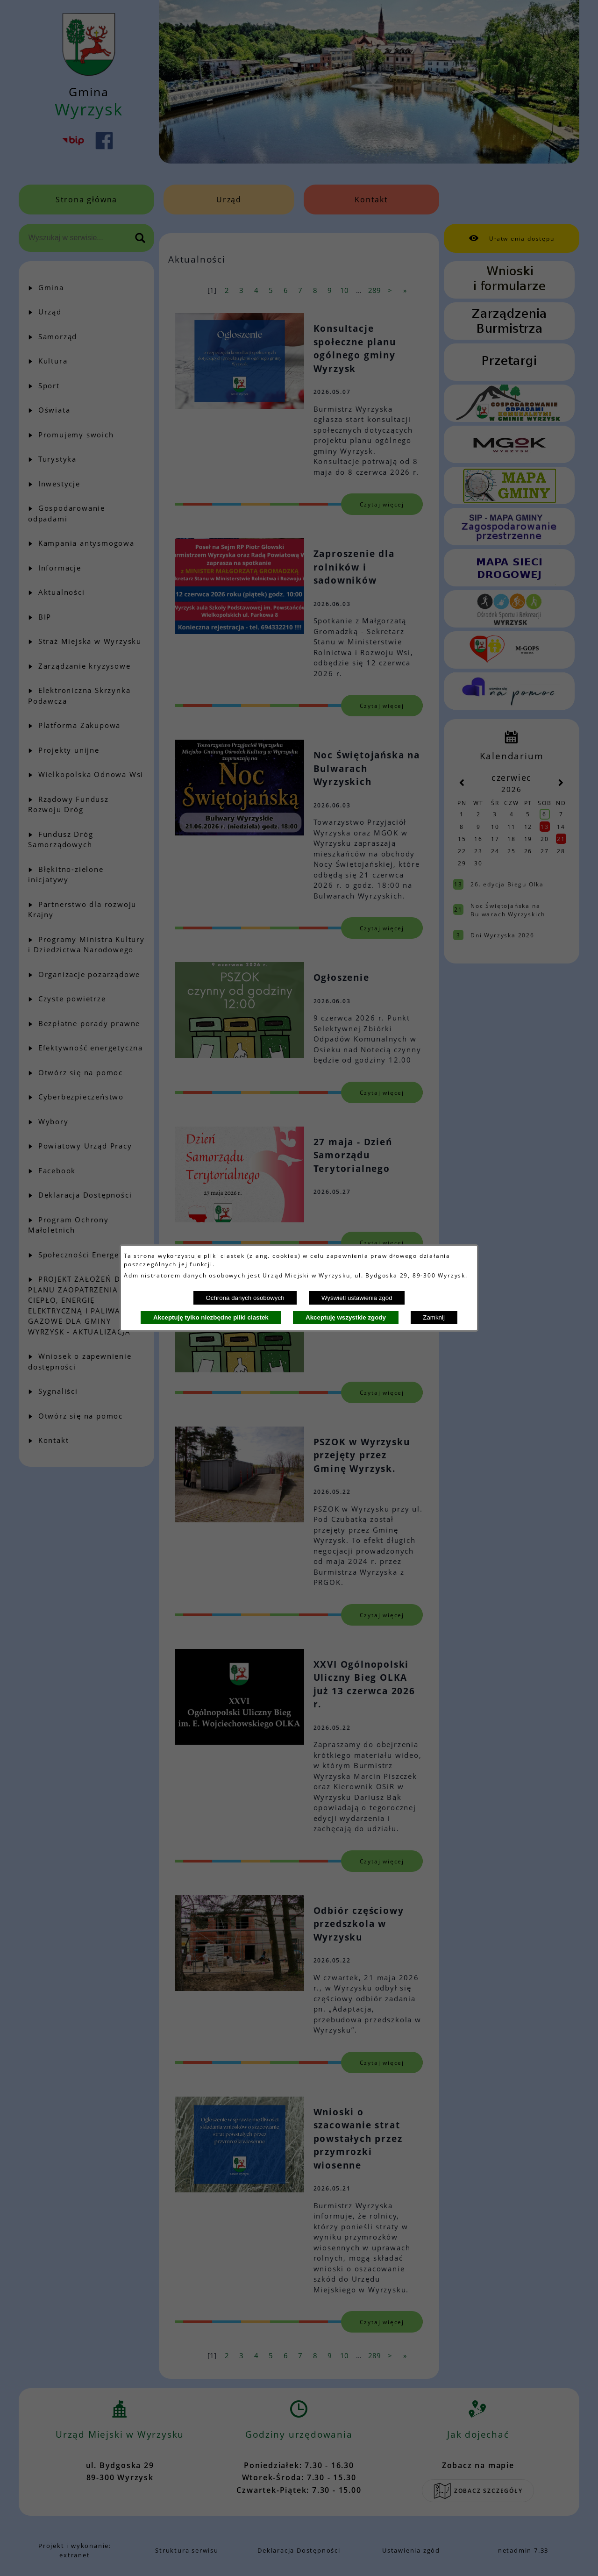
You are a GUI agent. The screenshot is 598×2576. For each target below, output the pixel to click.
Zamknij (434, 1317)
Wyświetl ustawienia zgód (356, 1297)
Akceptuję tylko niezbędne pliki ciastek (211, 1317)
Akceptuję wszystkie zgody (346, 1317)
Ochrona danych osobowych (245, 1297)
